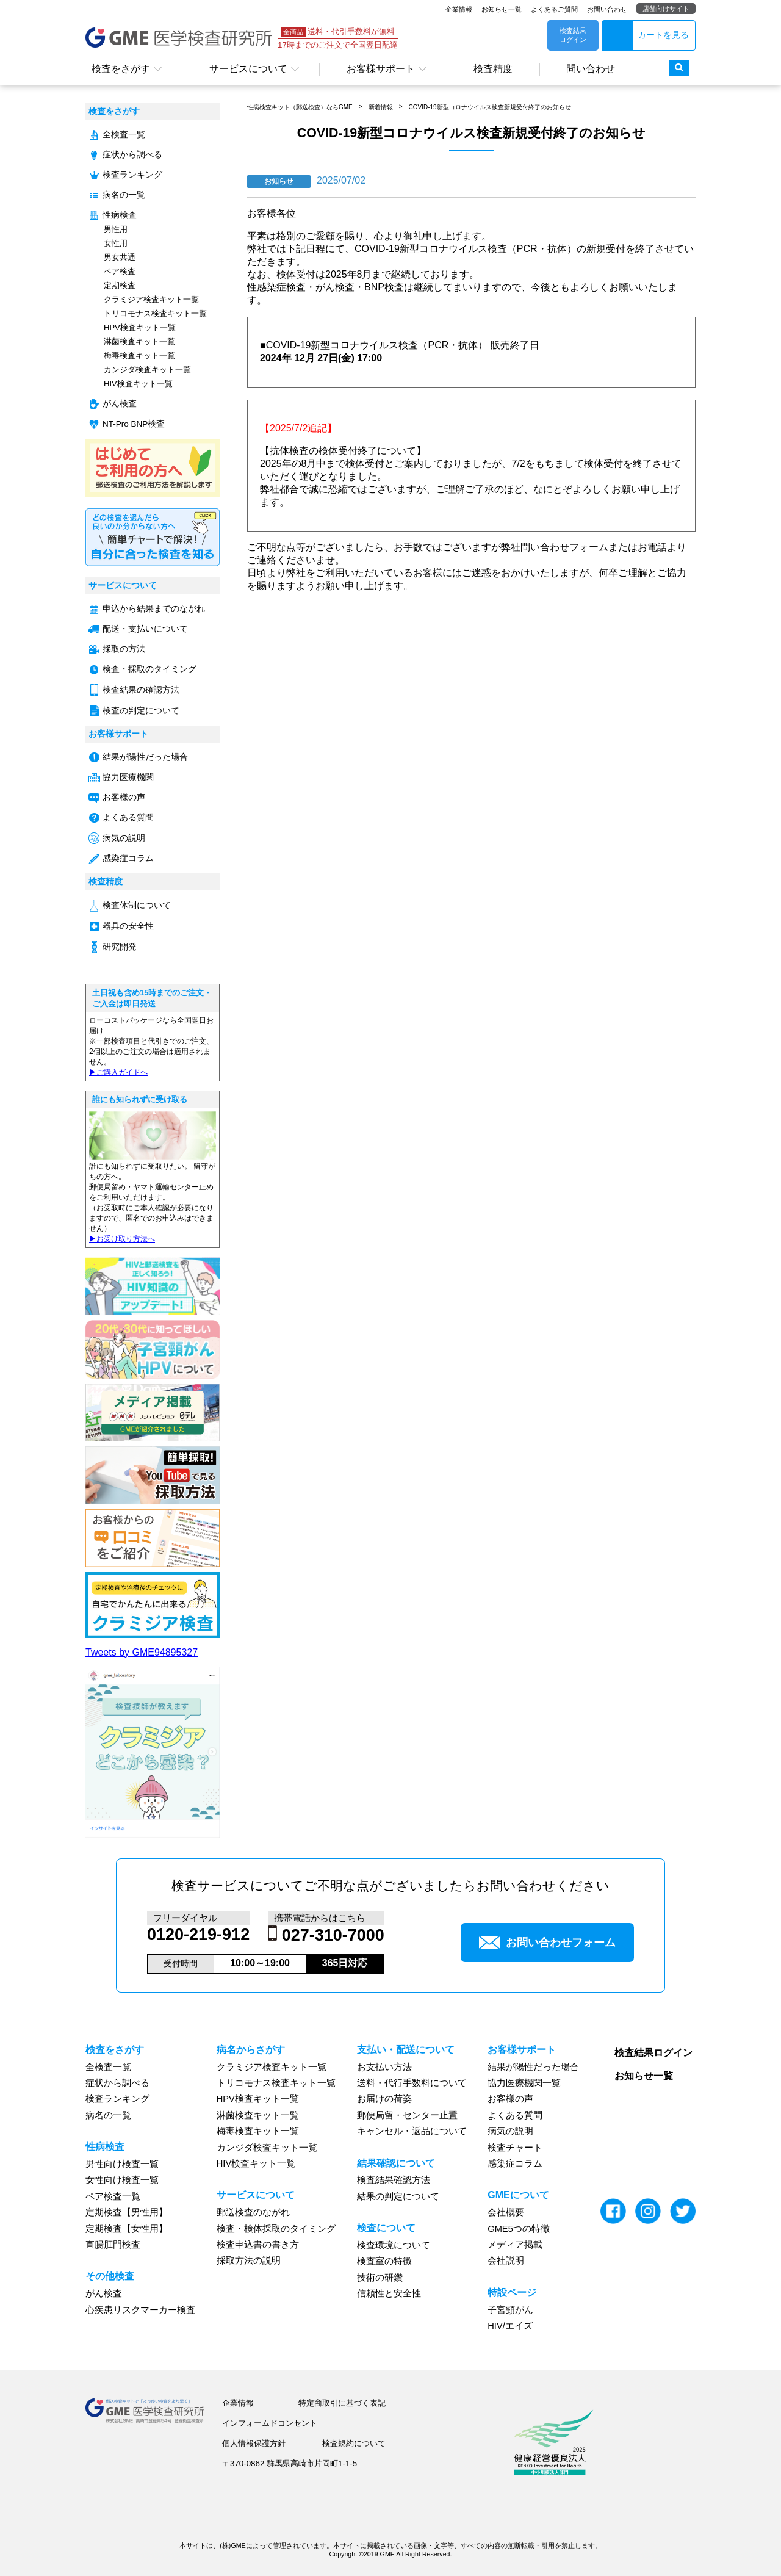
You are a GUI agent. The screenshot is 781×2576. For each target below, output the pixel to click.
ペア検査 (119, 271)
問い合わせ (590, 68)
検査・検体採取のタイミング (276, 2229)
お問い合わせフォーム (547, 1942)
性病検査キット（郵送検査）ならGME (300, 107)
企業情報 (458, 9)
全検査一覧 (124, 134)
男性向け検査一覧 (122, 2164)
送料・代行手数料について (412, 2083)
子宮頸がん (510, 2310)
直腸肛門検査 (112, 2244)
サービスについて (248, 68)
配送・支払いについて (145, 628)
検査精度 (493, 68)
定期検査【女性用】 (126, 2229)
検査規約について (354, 2443)
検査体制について (137, 905)
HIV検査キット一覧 (138, 383)
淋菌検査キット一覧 (139, 341)
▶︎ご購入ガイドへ (118, 1072)
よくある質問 (128, 817)
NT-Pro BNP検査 (134, 423)
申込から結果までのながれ (154, 608)
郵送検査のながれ (253, 2212)
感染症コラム (128, 858)
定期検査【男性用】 (126, 2212)
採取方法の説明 (249, 2260)
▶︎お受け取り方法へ (122, 1239)
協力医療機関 (128, 777)
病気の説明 (124, 838)
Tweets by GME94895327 (141, 1652)
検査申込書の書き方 (258, 2244)
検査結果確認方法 (393, 2180)
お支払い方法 (384, 2067)
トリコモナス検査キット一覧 (155, 313)
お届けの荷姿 (384, 2099)
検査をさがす (121, 68)
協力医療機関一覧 (524, 2083)
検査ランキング (132, 174)
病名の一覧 (124, 195)
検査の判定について (141, 710)
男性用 (116, 229)
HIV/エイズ (510, 2326)
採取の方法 (124, 649)
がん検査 (120, 403)
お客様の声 (124, 797)
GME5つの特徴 (519, 2229)
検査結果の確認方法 (141, 690)
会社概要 (506, 2212)
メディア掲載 (515, 2244)
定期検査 (119, 285)
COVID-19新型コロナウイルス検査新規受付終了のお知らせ (489, 107)
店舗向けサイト (665, 8)
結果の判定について (398, 2196)
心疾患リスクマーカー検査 (140, 2310)
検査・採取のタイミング (149, 669)
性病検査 (120, 215)
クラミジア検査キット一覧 (151, 299)
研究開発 (120, 946)
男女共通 (119, 257)
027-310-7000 (333, 1935)
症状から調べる (132, 154)
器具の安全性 (128, 926)
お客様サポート (381, 68)
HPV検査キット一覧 (140, 327)
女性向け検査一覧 (122, 2180)
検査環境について (393, 2245)
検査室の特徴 (384, 2261)
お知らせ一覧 (501, 9)
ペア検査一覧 (112, 2196)
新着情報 (381, 107)
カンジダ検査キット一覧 (147, 369)
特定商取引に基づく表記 (342, 2403)
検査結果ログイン (653, 2052)
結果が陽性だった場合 (145, 757)
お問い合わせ (607, 9)
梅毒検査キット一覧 (139, 355)
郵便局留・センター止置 (407, 2115)
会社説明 (506, 2260)
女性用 (116, 243)
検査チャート (515, 2147)
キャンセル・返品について (412, 2131)
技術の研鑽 (380, 2277)
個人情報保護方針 (254, 2443)
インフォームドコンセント (269, 2423)
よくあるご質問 (554, 9)
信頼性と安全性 (389, 2293)
